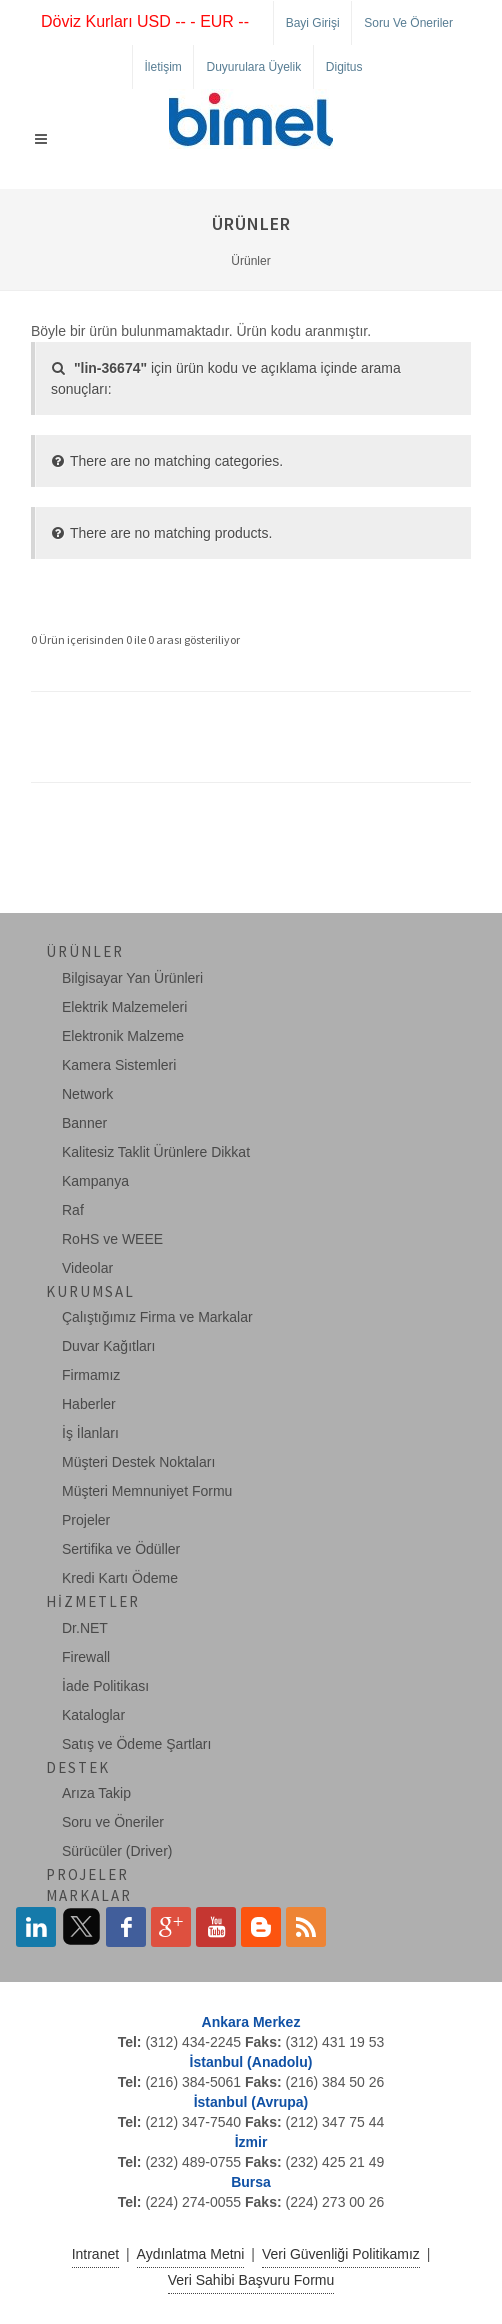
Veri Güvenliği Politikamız (341, 2254)
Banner (84, 1123)
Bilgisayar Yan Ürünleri (132, 978)
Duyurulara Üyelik (253, 67)
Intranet (95, 2254)
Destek (78, 1767)
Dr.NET (85, 1628)
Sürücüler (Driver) (117, 1851)
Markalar (89, 1895)
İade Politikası (105, 1686)
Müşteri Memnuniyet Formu (147, 1491)
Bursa (251, 2182)
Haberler (89, 1404)
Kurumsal (90, 1291)
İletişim (163, 67)
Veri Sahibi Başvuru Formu (251, 2280)
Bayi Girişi (313, 23)
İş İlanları (90, 1433)
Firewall (86, 1657)
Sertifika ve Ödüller (121, 1549)
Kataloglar (93, 1715)
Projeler (86, 1520)
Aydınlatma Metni (191, 2254)
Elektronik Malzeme (123, 1036)
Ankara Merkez (251, 2022)
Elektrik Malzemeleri (124, 1007)
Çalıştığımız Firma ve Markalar (157, 1317)
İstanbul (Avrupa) (251, 2102)
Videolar (87, 1268)
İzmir (251, 2142)
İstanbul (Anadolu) (251, 2062)
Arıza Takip (96, 1793)
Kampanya (95, 1181)
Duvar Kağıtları (108, 1346)
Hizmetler (93, 1601)
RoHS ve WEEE (112, 1239)
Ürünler (250, 261)
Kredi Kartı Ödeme (120, 1578)
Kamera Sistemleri (119, 1065)
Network (87, 1094)
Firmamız (91, 1375)
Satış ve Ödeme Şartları (136, 1744)
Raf (73, 1210)
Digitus (344, 67)
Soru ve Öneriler (408, 23)
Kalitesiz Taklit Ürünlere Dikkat (156, 1152)
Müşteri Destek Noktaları (138, 1462)
